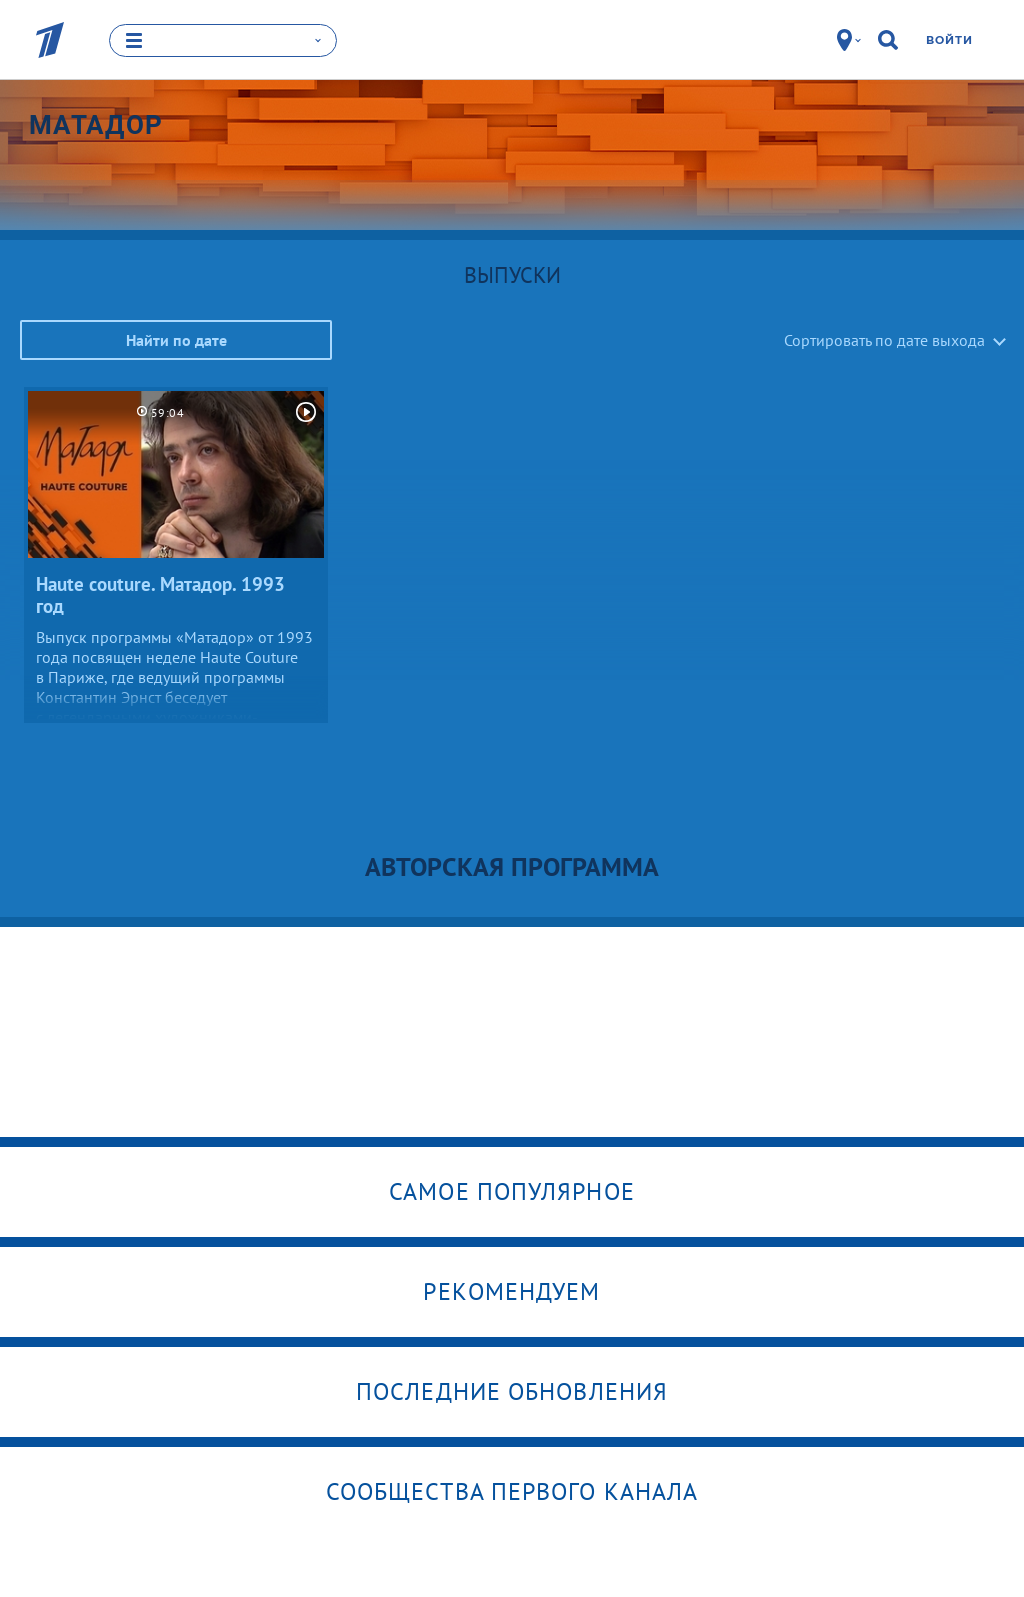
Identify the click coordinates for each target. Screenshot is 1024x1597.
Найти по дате (176, 339)
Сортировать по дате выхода (884, 339)
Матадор (96, 124)
